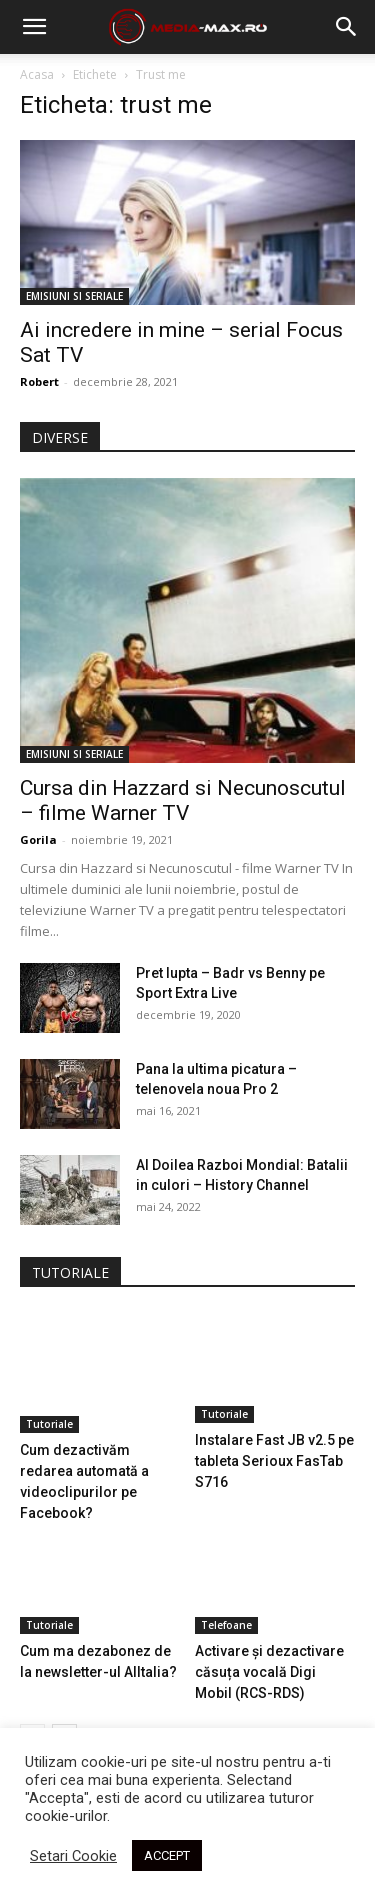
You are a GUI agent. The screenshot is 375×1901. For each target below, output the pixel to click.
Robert (39, 381)
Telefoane (226, 1625)
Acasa (37, 74)
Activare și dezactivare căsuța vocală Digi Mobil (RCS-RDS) (269, 1672)
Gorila (38, 839)
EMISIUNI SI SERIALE (74, 296)
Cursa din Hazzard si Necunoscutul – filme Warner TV (183, 800)
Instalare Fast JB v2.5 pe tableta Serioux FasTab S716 (274, 1461)
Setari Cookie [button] (73, 1856)
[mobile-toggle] (34, 27)
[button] (347, 27)
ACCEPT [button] (167, 1855)
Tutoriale (49, 1424)
